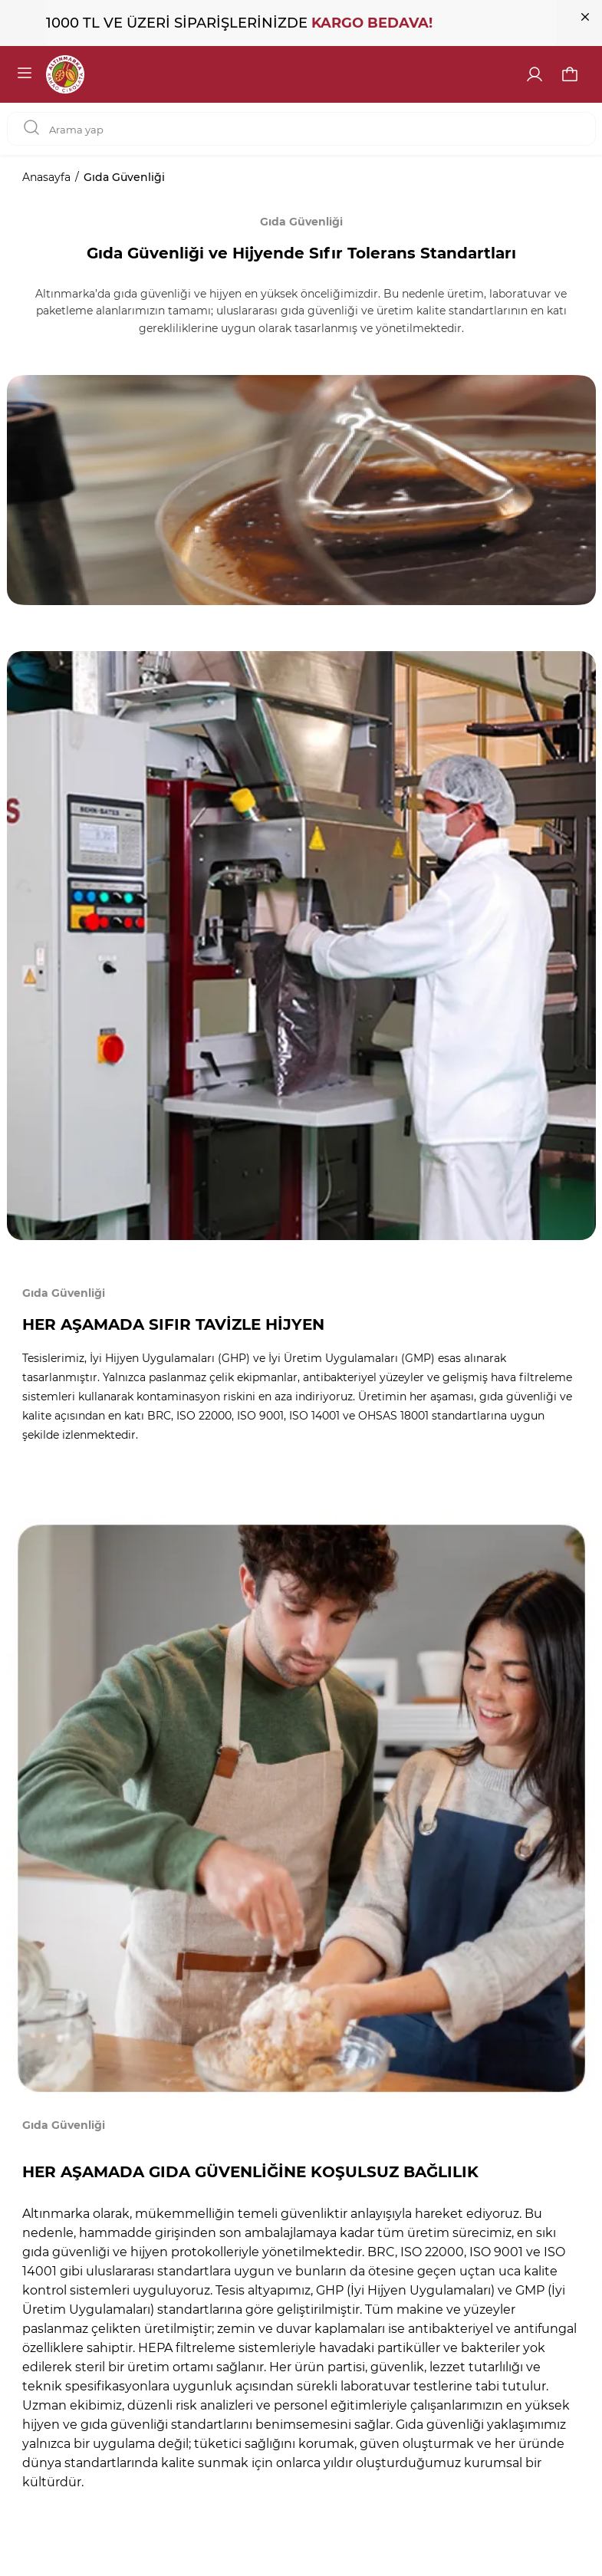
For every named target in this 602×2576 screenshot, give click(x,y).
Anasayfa (46, 177)
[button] (570, 74)
